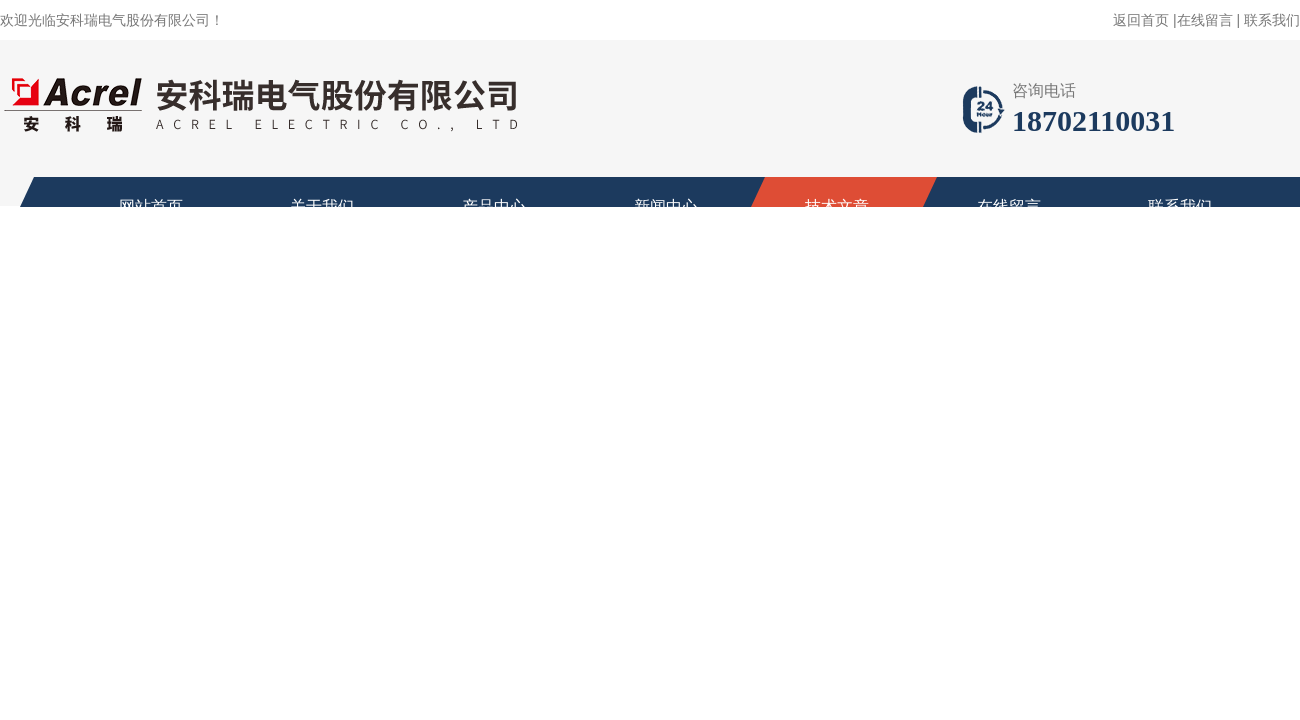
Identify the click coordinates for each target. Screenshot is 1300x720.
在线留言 (1205, 20)
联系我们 (1272, 20)
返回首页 (1141, 20)
